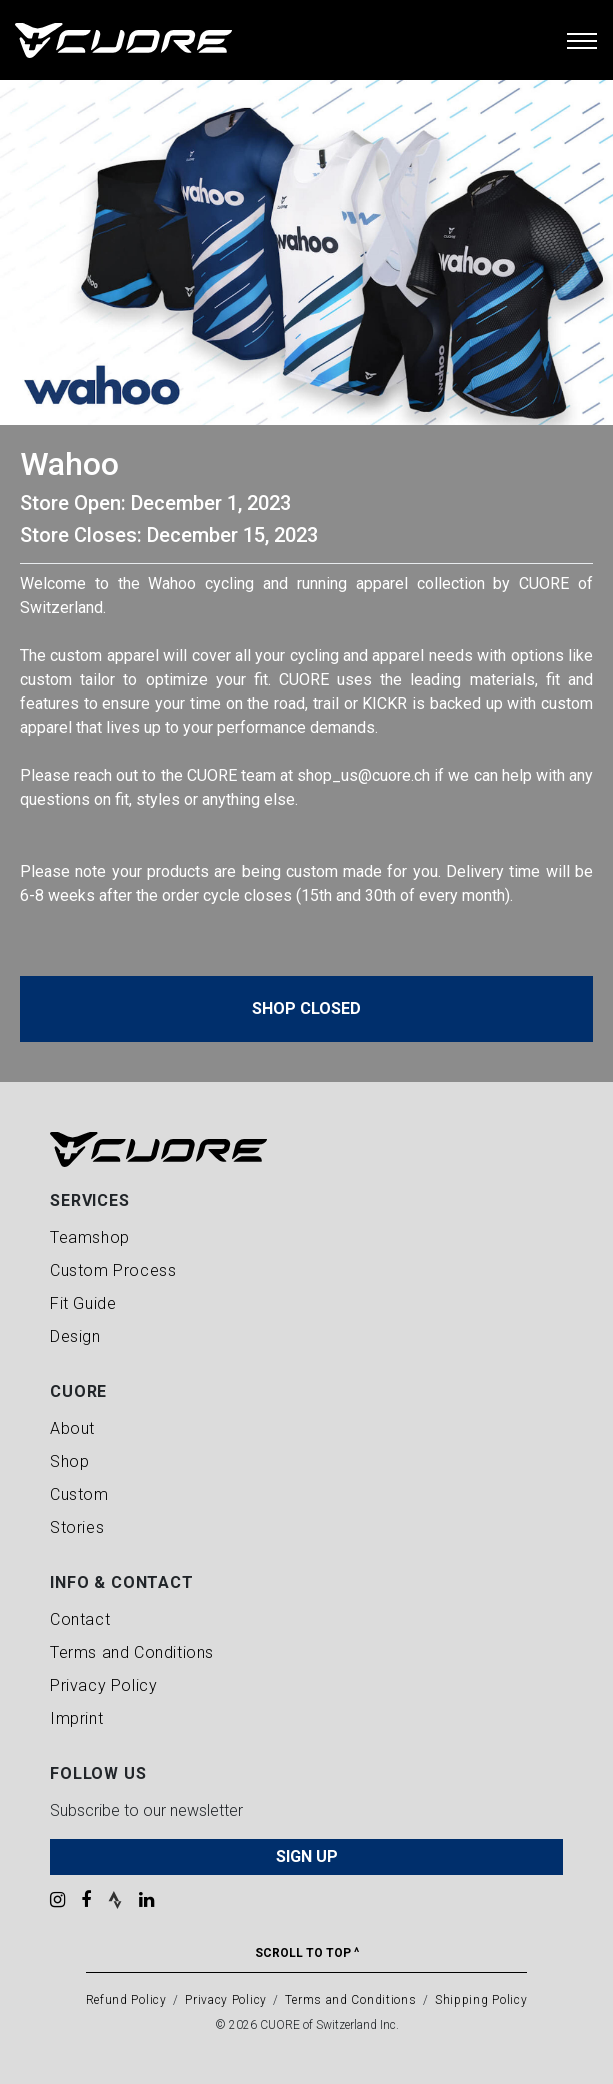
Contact (80, 1619)
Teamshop (90, 1237)
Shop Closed (306, 1008)
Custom (79, 1494)
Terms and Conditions (132, 1652)
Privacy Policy (103, 1685)
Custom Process (113, 1270)
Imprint (76, 1718)
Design (75, 1336)
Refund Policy (126, 2000)
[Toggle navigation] (582, 40)
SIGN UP (307, 1856)
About (72, 1428)
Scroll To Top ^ (307, 1953)
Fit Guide (83, 1303)
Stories (77, 1527)
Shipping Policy (481, 2000)
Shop (69, 1461)
